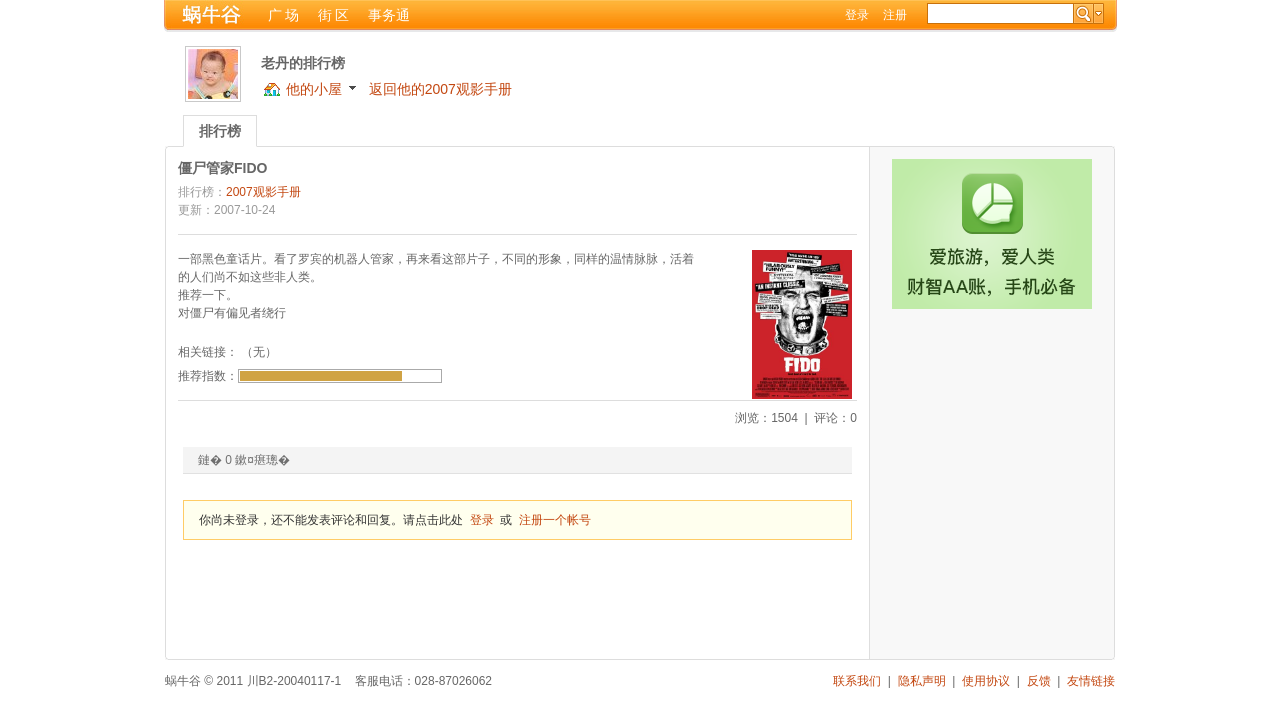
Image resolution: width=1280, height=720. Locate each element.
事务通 (389, 15)
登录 (857, 15)
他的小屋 (314, 89)
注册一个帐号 (555, 520)
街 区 (334, 15)
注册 (895, 15)
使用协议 (986, 681)
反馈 (1039, 681)
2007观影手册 (263, 192)
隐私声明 (922, 681)
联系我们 (857, 681)
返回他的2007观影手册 (440, 89)
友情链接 (1091, 681)
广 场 (284, 15)
